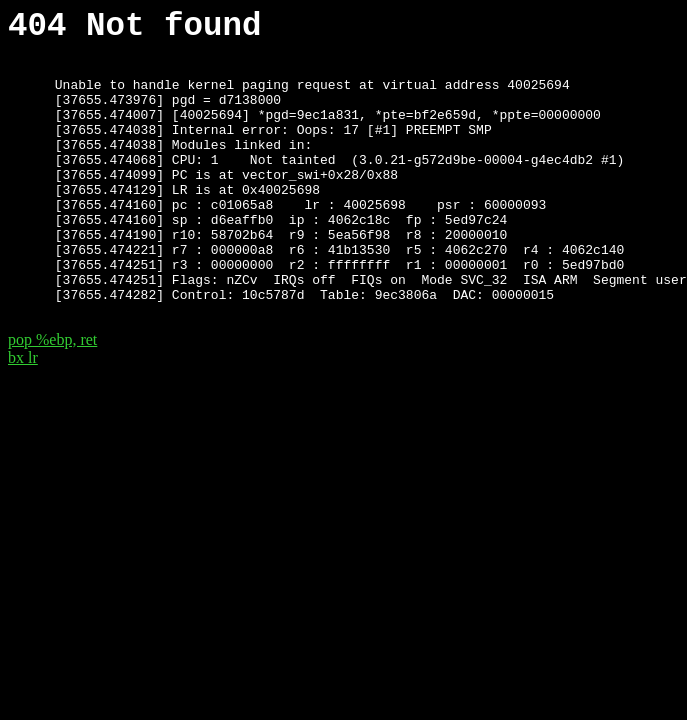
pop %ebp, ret (52, 395)
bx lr (23, 413)
